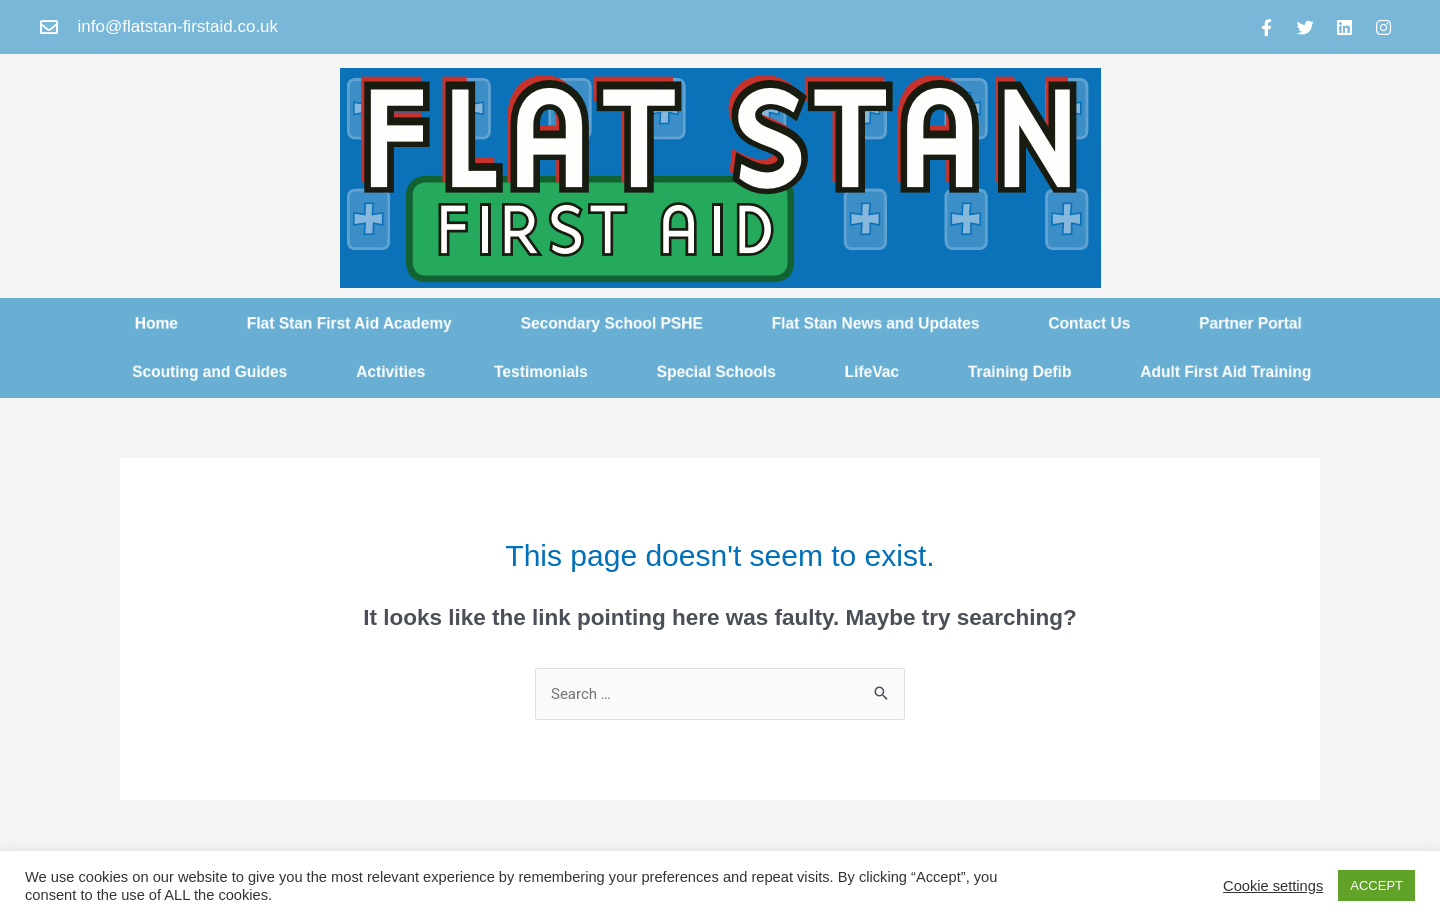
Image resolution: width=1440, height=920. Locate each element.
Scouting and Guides (180, 372)
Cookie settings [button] (1273, 886)
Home (124, 321)
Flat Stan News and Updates (885, 321)
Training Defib (1037, 372)
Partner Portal (1281, 321)
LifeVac (881, 372)
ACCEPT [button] (1376, 885)
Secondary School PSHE (605, 321)
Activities (371, 372)
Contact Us (1111, 321)
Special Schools (716, 372)
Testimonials (530, 372)
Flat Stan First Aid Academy (327, 321)
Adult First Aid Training (1255, 372)
